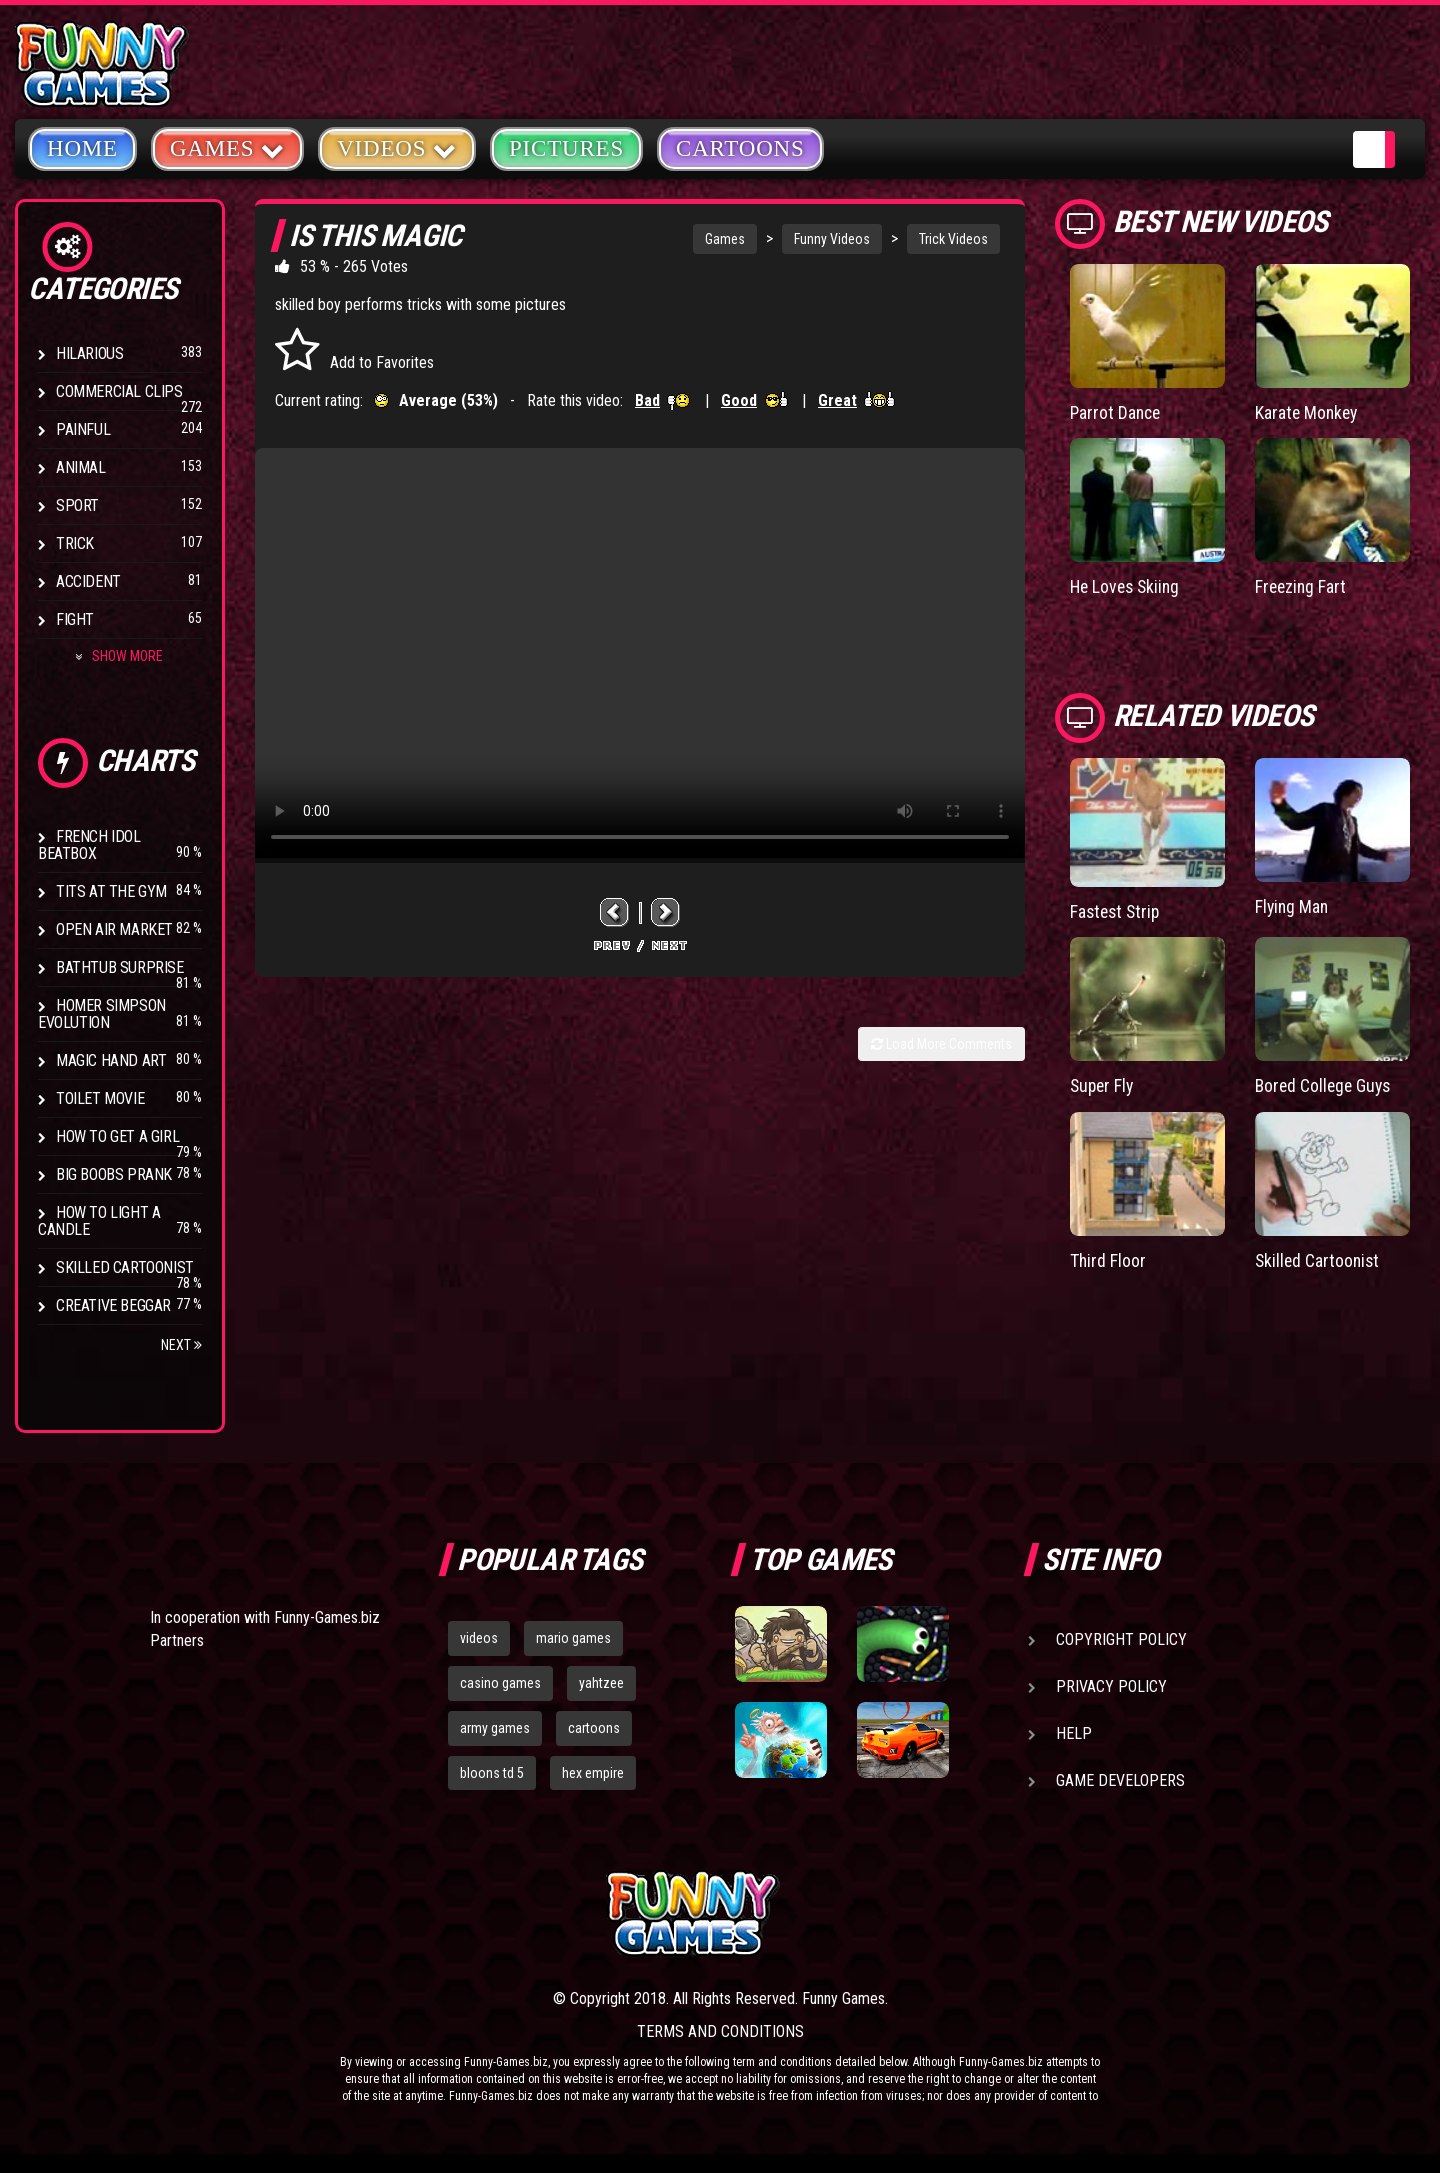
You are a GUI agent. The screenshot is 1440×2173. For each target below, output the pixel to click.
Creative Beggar (113, 1305)
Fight (75, 619)
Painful (83, 429)
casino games (500, 1683)
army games (495, 1728)
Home (82, 148)
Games (725, 239)
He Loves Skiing (1127, 586)
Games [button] (227, 147)
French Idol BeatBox (89, 845)
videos (479, 1638)
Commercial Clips (119, 391)
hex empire (593, 1773)
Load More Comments (941, 1044)
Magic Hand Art (111, 1060)
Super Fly (1103, 1084)
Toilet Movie (100, 1098)
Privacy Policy (1111, 1686)
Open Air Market (114, 929)
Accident (88, 581)
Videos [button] (397, 147)
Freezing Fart (1302, 586)
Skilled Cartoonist (125, 1267)
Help (1074, 1733)
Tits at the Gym (111, 891)
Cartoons (740, 148)
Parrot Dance (1117, 412)
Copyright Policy (1121, 1639)
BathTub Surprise (120, 967)
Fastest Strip (1117, 910)
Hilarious (89, 353)
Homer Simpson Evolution (102, 1014)
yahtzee (601, 1683)
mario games (573, 1638)
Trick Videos (953, 239)
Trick (75, 543)
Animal (81, 467)
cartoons (594, 1728)
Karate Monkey (1308, 412)
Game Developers (1120, 1780)
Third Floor (1108, 1257)
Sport (77, 505)
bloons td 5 (492, 1773)
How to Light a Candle (99, 1221)
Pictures (566, 148)
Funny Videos (832, 239)
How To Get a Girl (117, 1136)
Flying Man (1293, 905)
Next (181, 1345)
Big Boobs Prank (114, 1174)
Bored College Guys (1325, 1084)
